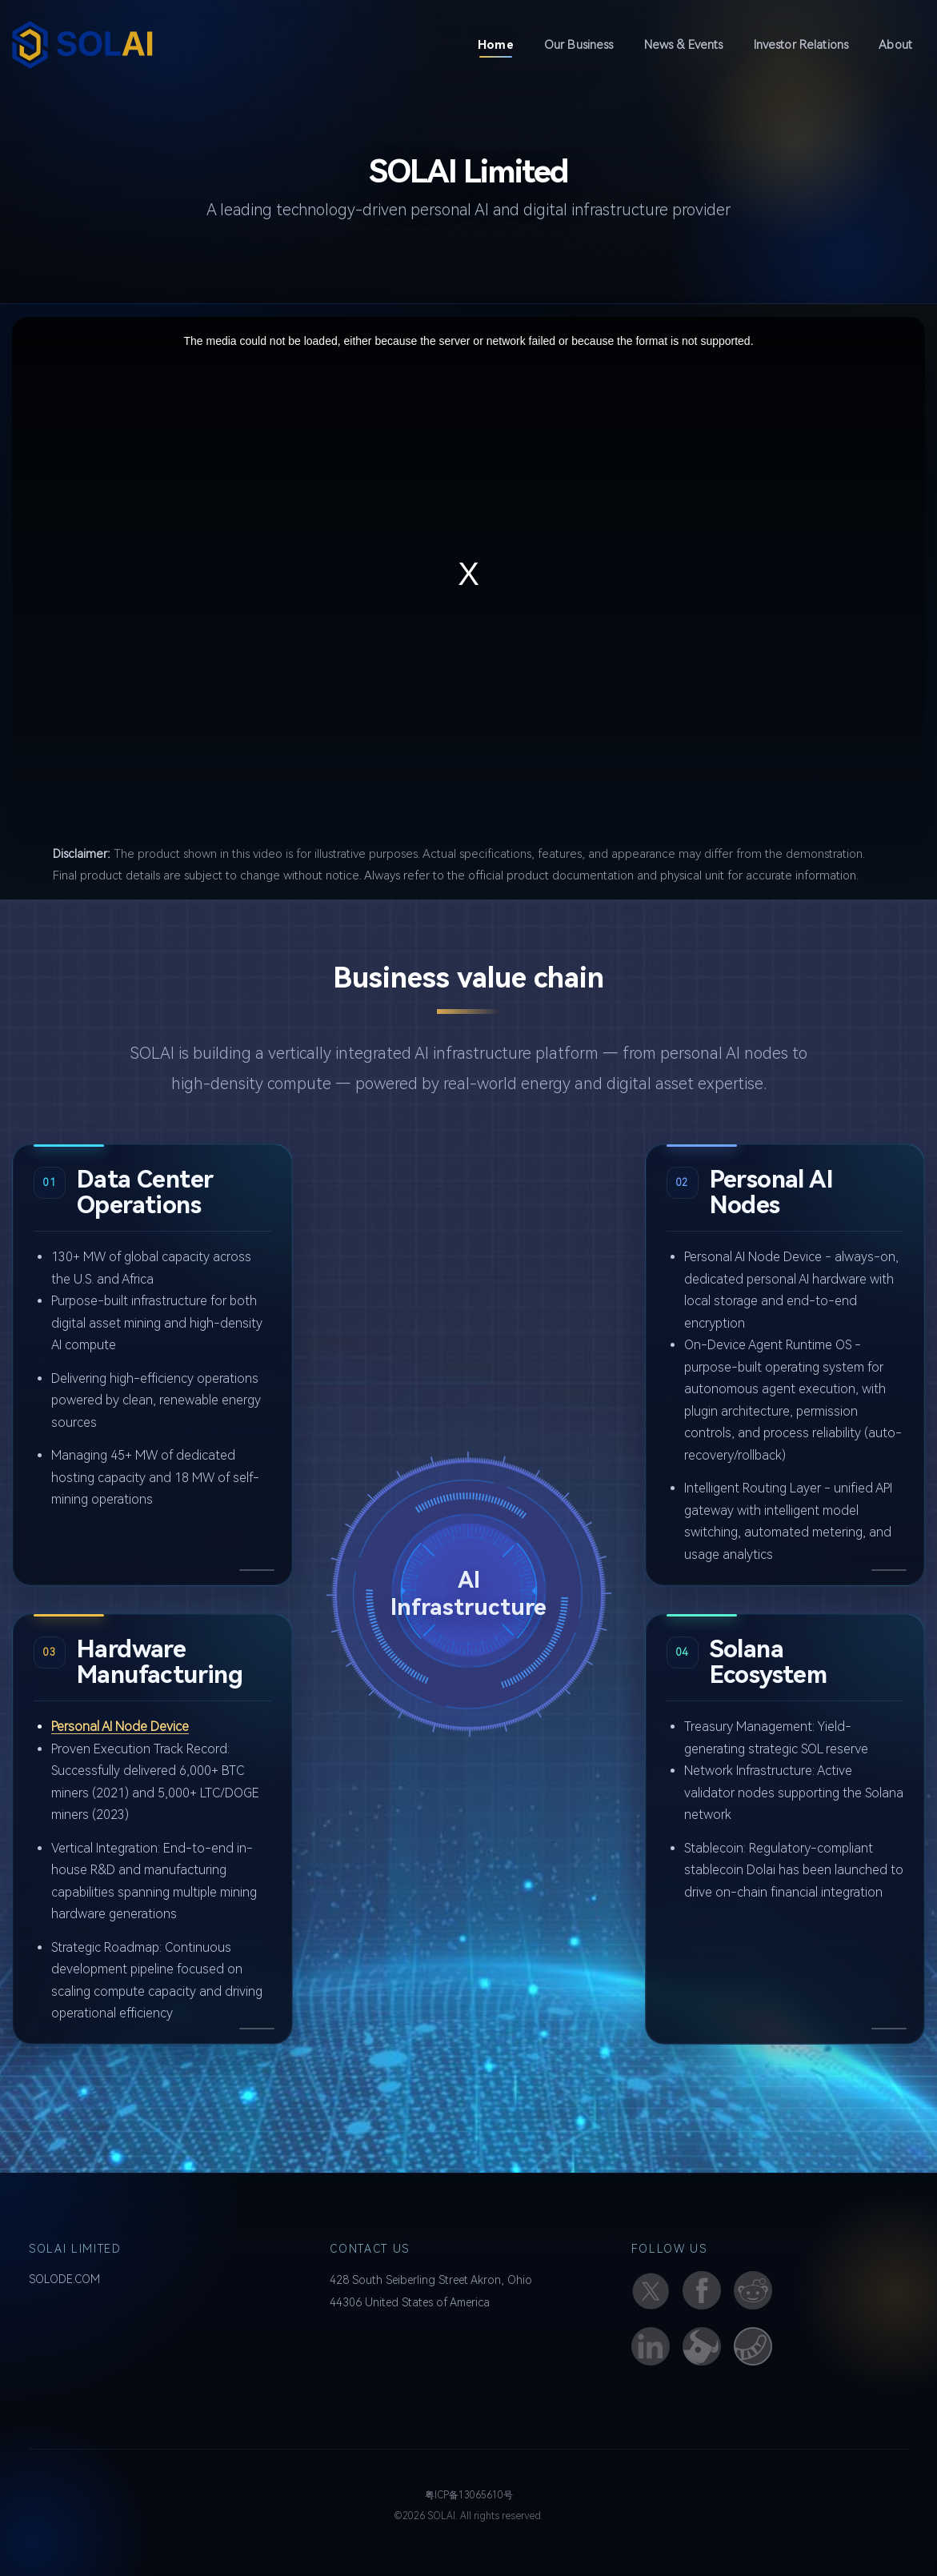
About (895, 45)
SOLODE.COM (64, 2279)
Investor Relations (801, 45)
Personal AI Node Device (120, 1726)
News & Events (683, 45)
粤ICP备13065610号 (469, 2495)
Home (502, 43)
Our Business (579, 45)
